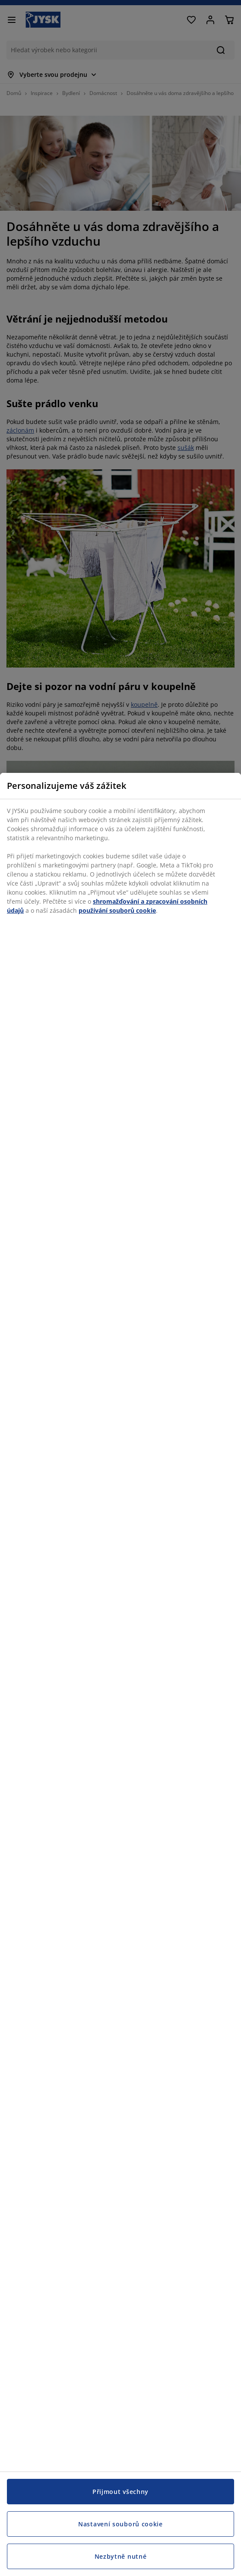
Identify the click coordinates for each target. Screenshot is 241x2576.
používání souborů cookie (117, 910)
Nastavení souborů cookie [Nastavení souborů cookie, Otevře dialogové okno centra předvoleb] (120, 2524)
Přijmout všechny (120, 2491)
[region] (120, 1674)
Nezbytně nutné (121, 2556)
